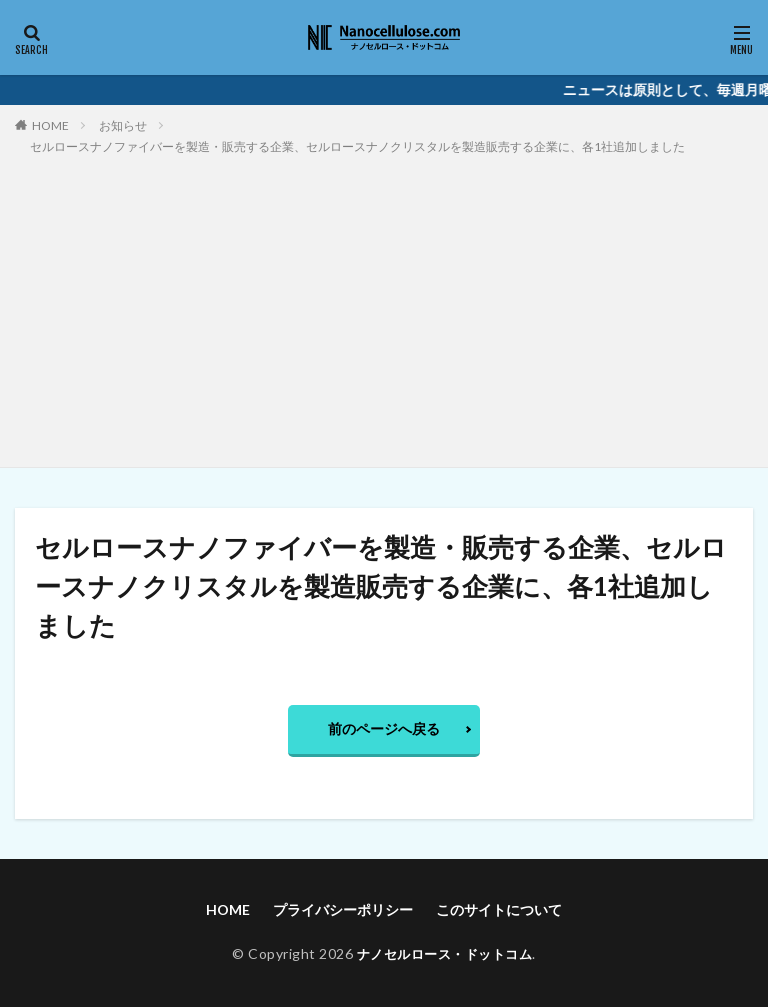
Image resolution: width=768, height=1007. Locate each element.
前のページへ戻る (384, 728)
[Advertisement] (384, 307)
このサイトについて (499, 909)
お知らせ (123, 125)
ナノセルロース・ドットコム (444, 953)
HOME (50, 125)
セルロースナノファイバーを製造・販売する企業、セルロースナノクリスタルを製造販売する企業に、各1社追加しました (357, 146)
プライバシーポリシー (343, 909)
